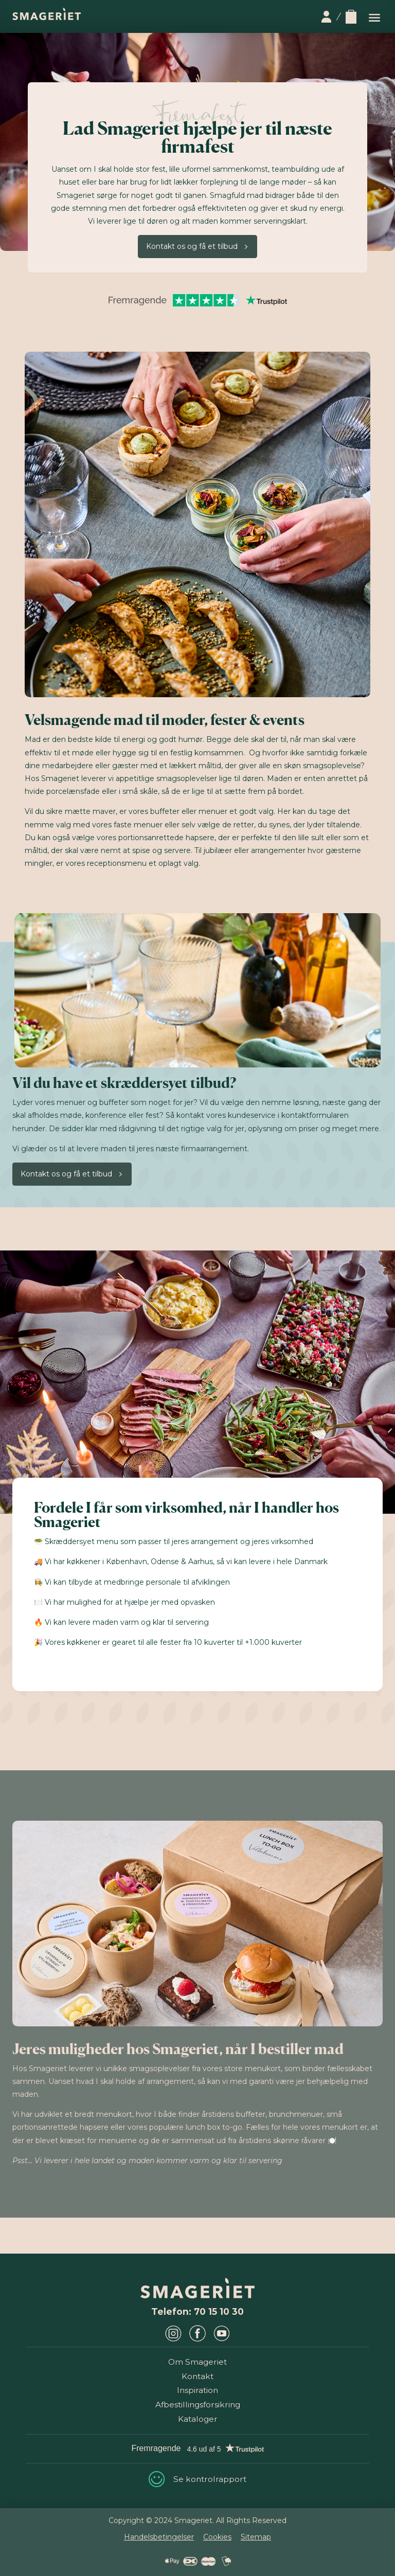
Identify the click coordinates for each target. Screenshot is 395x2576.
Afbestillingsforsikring (197, 2404)
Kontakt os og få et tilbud (192, 246)
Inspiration (197, 2390)
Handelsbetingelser (159, 2537)
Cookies (217, 2537)
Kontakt (197, 2376)
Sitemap (256, 2537)
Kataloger (198, 2419)
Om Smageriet (197, 2362)
